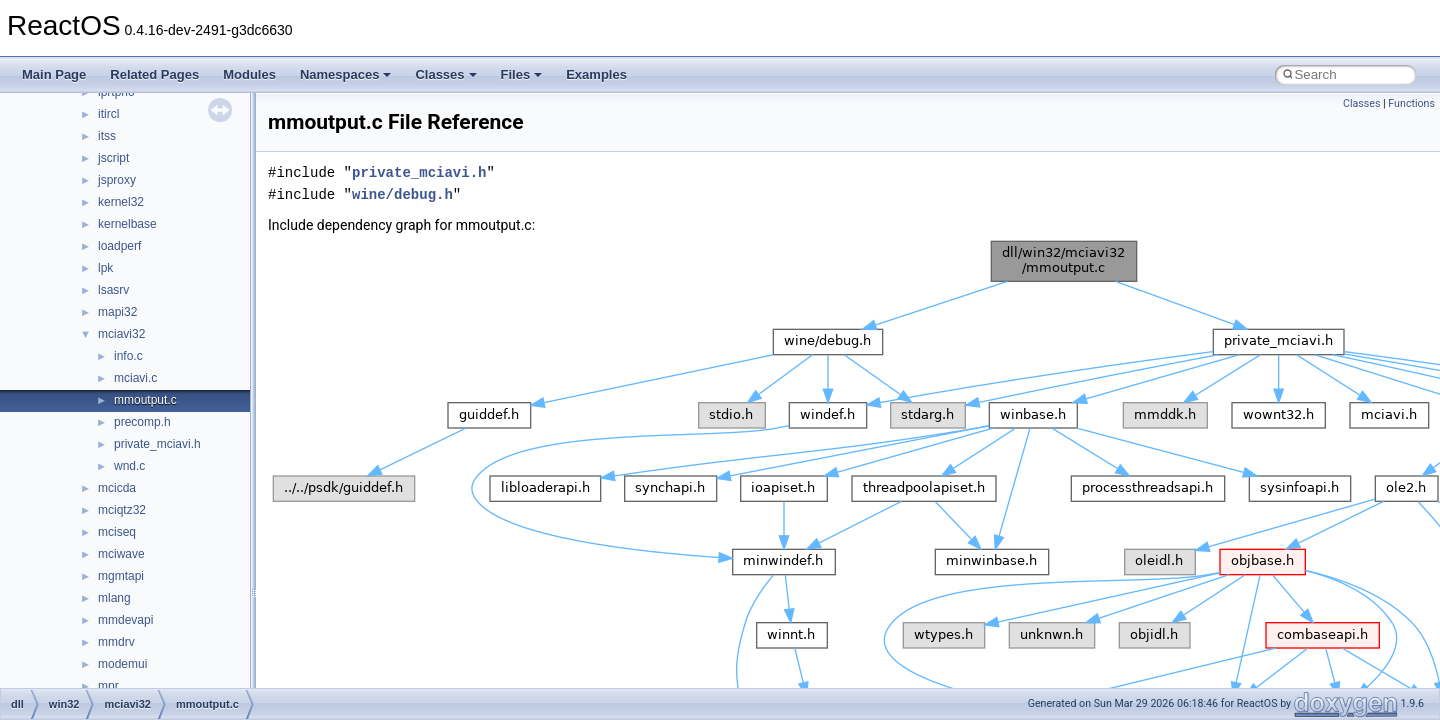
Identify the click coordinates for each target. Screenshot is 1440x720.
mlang (114, 598)
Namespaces (346, 74)
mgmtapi (121, 576)
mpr (108, 686)
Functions (1411, 103)
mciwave (121, 554)
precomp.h (142, 422)
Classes (445, 74)
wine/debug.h (402, 194)
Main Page (54, 74)
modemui (122, 664)
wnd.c (129, 466)
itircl (108, 114)
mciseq (117, 532)
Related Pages (154, 74)
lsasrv (113, 290)
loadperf (119, 246)
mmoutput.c (145, 400)
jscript (113, 158)
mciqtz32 (122, 510)
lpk (105, 268)
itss (107, 136)
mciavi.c (135, 378)
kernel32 (121, 202)
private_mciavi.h (157, 444)
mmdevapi (125, 620)
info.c (128, 356)
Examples (596, 74)
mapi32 (117, 312)
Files (522, 74)
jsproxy (117, 180)
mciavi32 (121, 334)
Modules (249, 74)
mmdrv (116, 642)
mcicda (117, 488)
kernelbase (127, 224)
